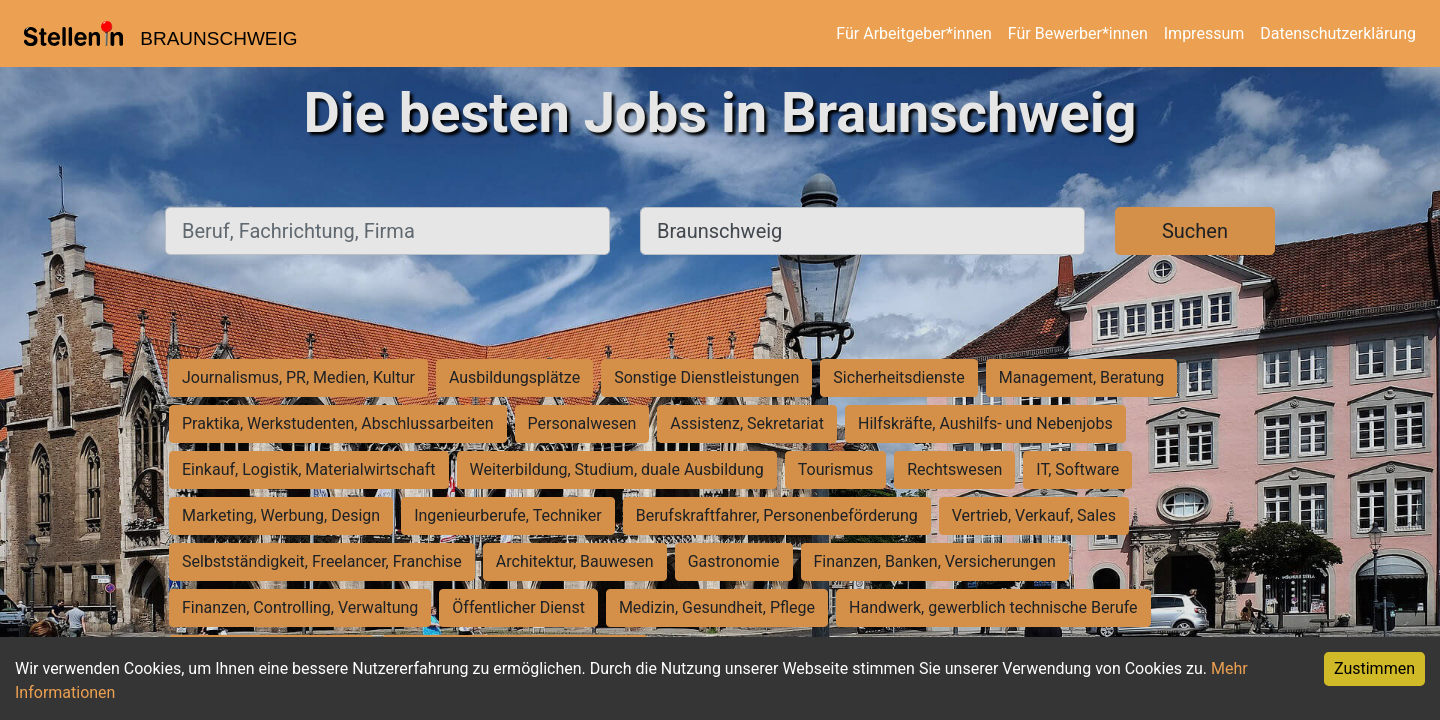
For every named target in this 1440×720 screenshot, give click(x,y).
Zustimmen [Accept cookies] (1374, 668)
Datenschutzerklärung (1338, 33)
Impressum (1204, 33)
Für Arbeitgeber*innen (913, 33)
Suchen (1195, 231)
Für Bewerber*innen (1078, 33)
